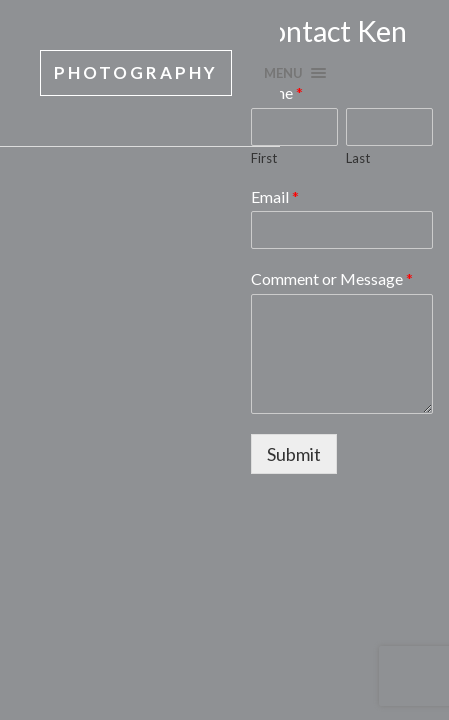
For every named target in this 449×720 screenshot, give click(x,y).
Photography (136, 72)
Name (277, 92)
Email (275, 196)
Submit (294, 454)
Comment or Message (332, 278)
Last (358, 158)
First (264, 158)
